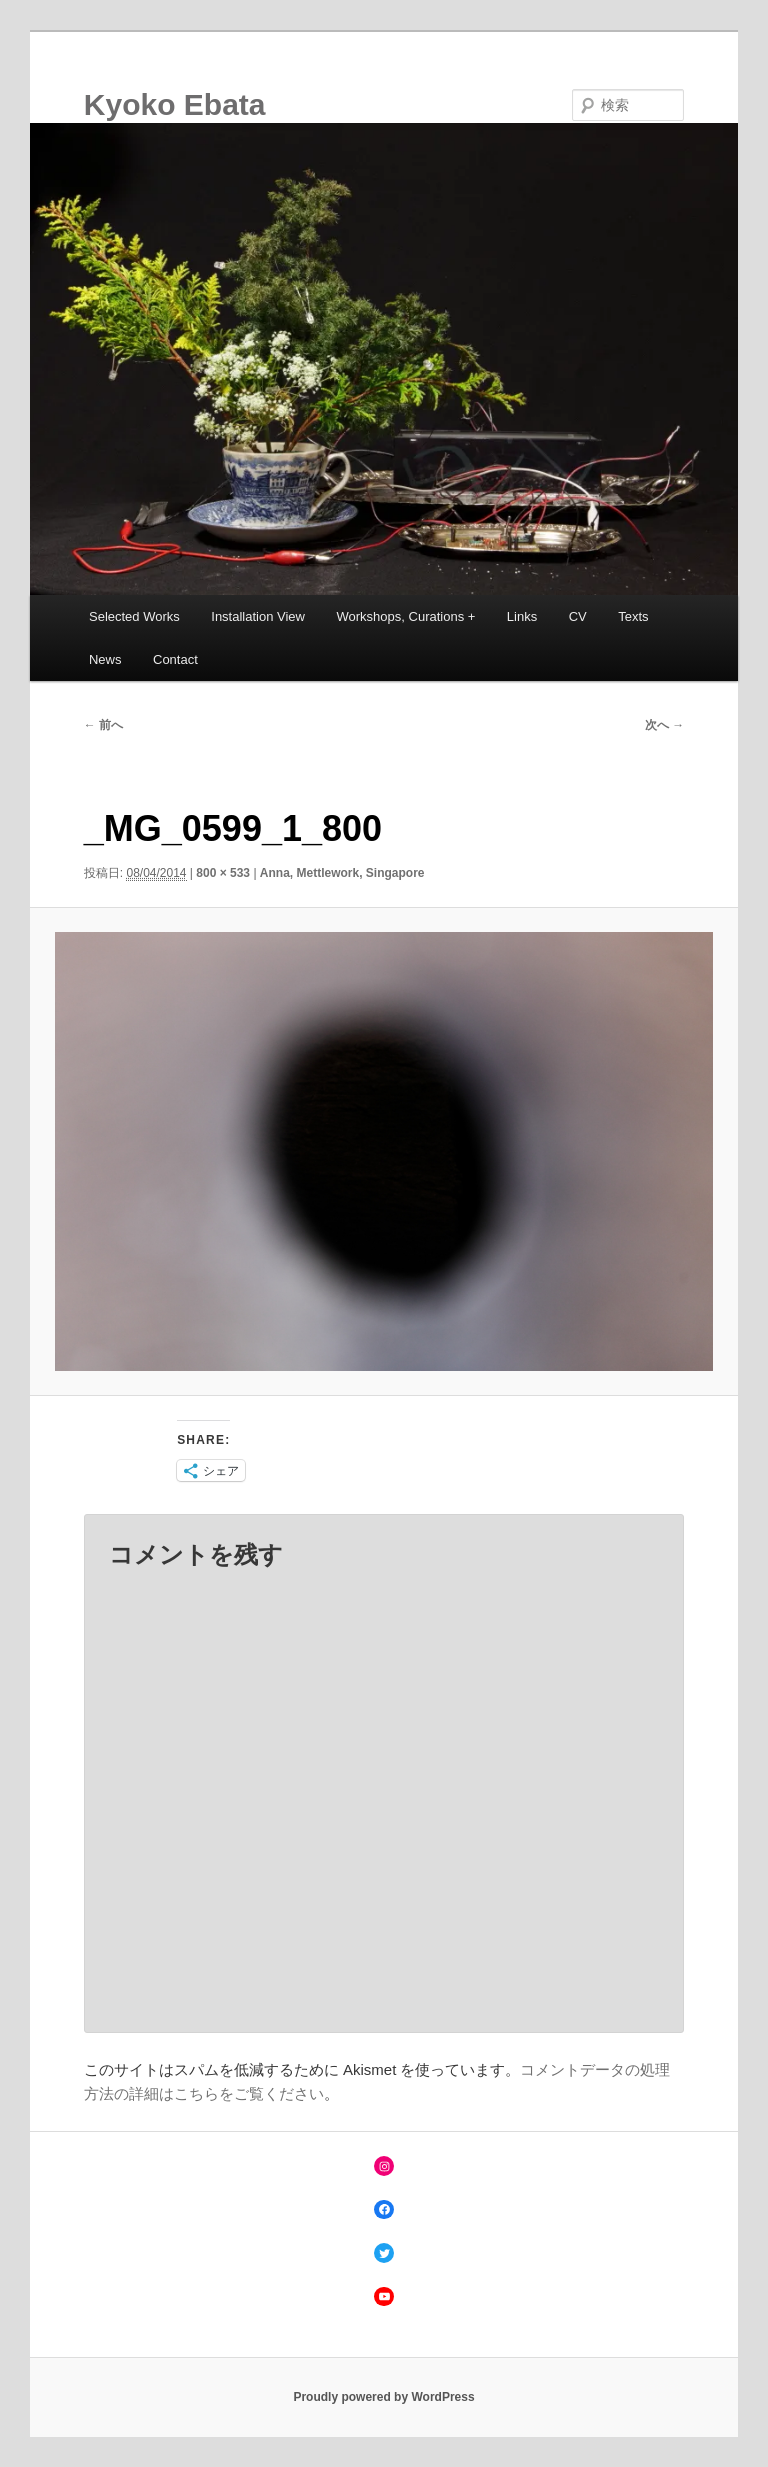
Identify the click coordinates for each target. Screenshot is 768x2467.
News (105, 659)
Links (522, 616)
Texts (633, 616)
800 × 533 (223, 873)
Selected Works (134, 616)
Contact (175, 659)
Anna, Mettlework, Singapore (342, 873)
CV (578, 616)
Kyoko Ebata (175, 104)
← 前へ (103, 725)
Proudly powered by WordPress (383, 2397)
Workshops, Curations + (406, 616)
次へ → (664, 725)
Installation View (258, 616)
